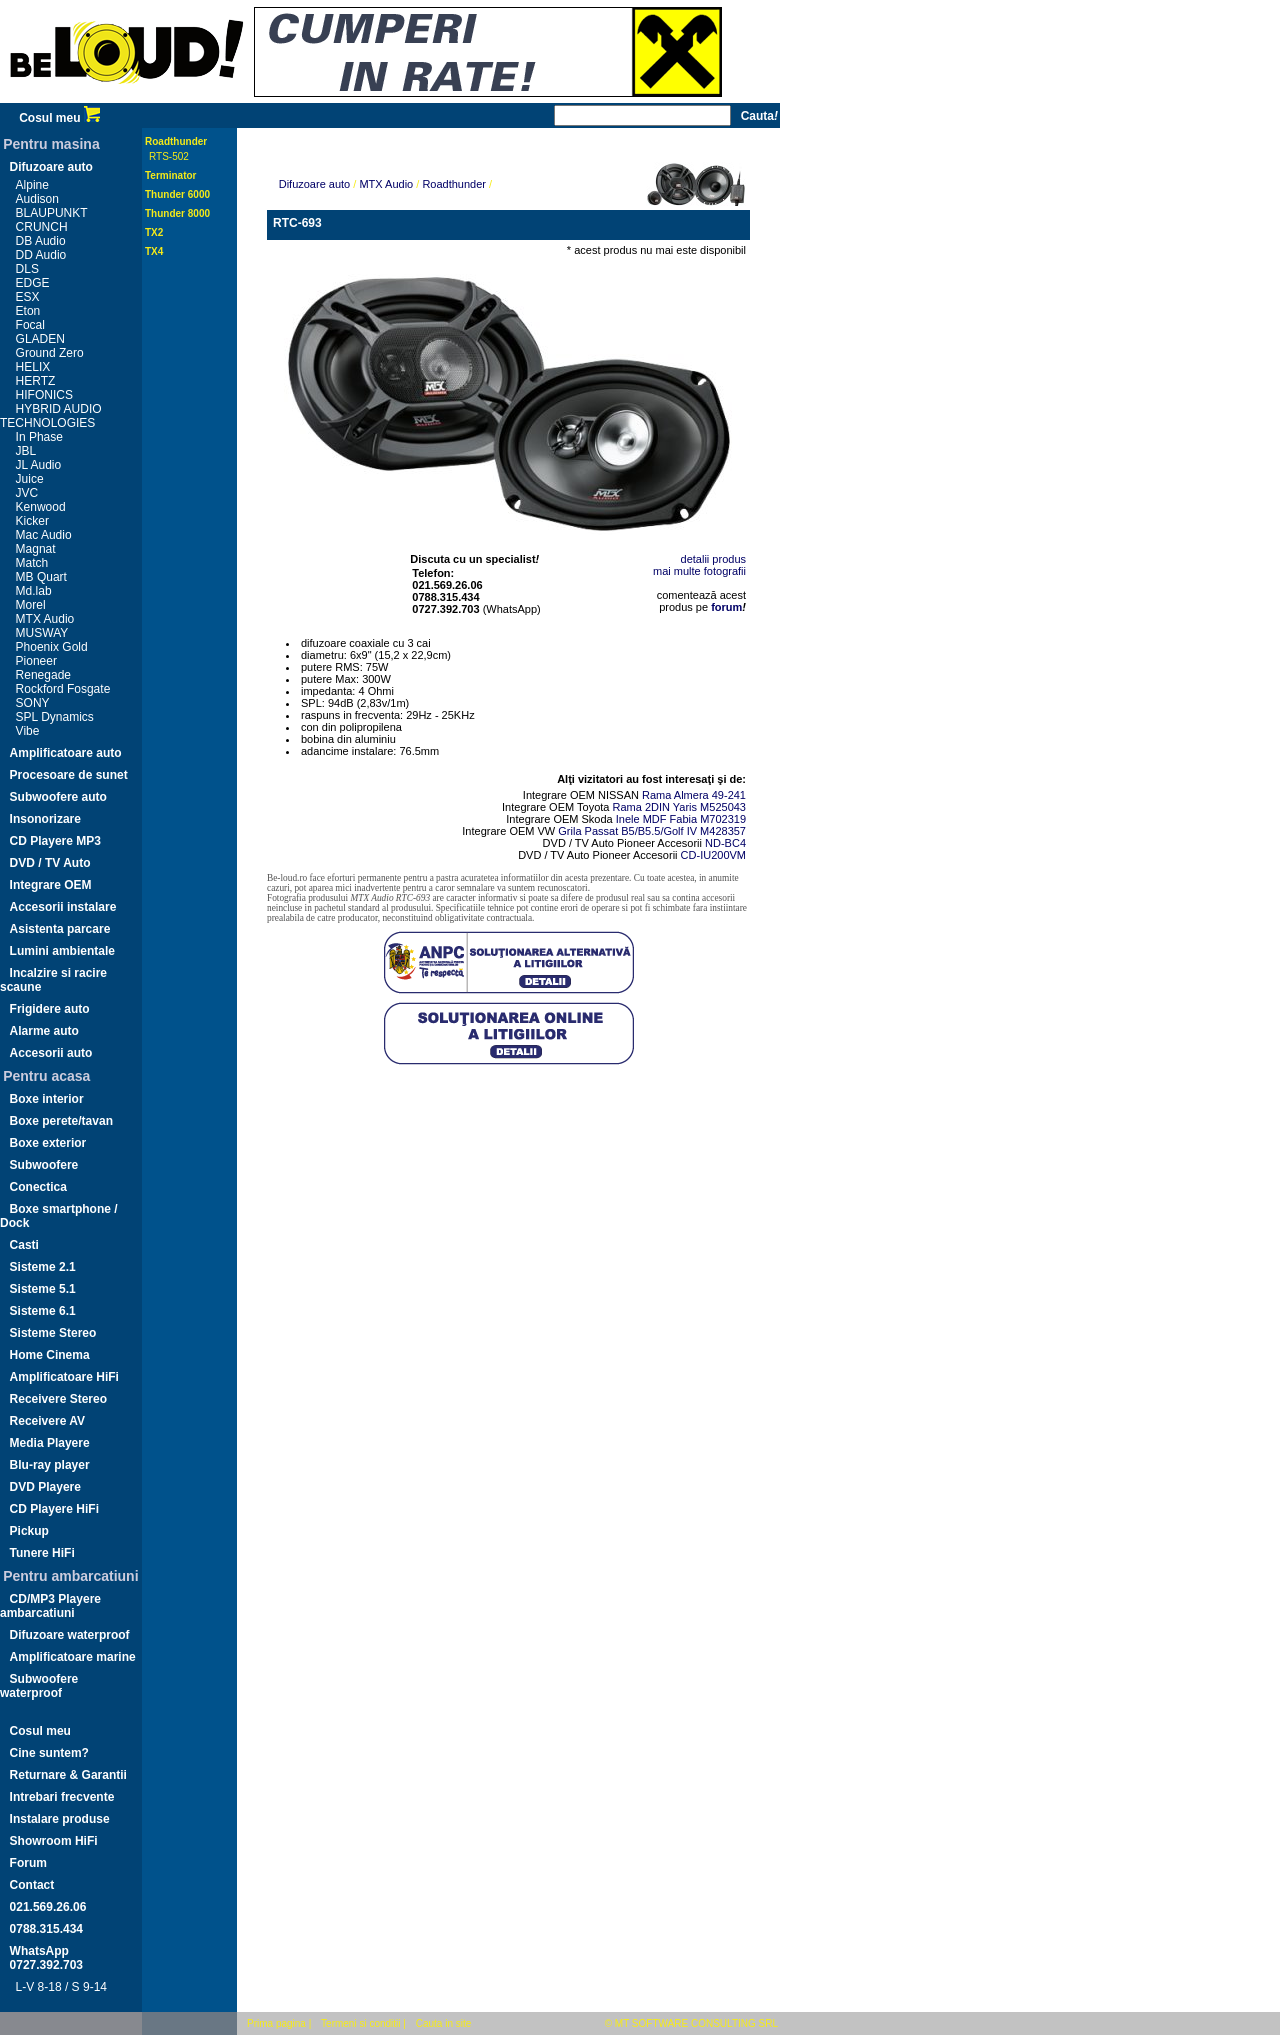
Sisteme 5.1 (43, 1289)
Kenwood (41, 507)
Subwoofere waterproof (39, 1686)
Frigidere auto (50, 1009)
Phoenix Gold (52, 647)
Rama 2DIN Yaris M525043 (680, 807)
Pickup (29, 1531)
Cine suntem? (49, 1753)
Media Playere (50, 1443)
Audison (37, 199)
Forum (28, 1863)
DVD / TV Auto (50, 863)
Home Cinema (50, 1355)
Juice (30, 479)
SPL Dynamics (55, 717)
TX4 (154, 251)
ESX (28, 297)
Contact (32, 1885)
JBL (26, 451)
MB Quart (41, 577)
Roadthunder (176, 141)
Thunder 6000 (177, 194)
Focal (30, 325)
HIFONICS (44, 395)
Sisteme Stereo (53, 1333)
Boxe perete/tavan (61, 1121)
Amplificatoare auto (66, 753)
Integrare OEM (51, 885)
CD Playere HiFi (54, 1509)
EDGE (33, 283)
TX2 (154, 232)
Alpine (32, 185)
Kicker (32, 521)
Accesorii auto (51, 1053)
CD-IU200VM (713, 855)
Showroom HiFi (54, 1841)
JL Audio (39, 465)
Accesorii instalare (63, 907)
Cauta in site (444, 2023)
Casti (24, 1245)
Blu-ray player (50, 1465)
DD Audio (41, 255)
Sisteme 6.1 (43, 1311)
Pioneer (36, 661)
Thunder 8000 (177, 213)
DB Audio (41, 241)
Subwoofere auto (58, 797)
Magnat (36, 549)
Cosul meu (59, 118)
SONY (33, 703)
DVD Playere (45, 1487)
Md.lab (34, 591)
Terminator (171, 175)
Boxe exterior (48, 1143)
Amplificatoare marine (73, 1657)
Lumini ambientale (62, 951)
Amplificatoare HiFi (64, 1377)
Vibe (28, 731)
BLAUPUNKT (52, 213)
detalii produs (713, 559)
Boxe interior (47, 1099)
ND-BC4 (725, 843)
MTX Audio (45, 619)
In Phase (39, 437)
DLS (27, 269)
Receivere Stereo (58, 1399)
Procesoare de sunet (69, 775)
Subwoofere (44, 1165)
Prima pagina (276, 2023)
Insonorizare (45, 819)
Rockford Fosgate (63, 689)
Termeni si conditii (360, 2023)
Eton (28, 311)
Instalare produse (60, 1819)
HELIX (33, 367)
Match (32, 563)
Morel (31, 605)
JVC (27, 493)
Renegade (43, 675)
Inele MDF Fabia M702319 (681, 819)
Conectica (38, 1187)
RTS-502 (169, 156)
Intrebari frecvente (62, 1797)
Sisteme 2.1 (43, 1267)
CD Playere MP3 (55, 841)
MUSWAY (42, 633)
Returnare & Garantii (68, 1775)
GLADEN (40, 339)
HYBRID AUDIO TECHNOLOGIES (51, 416)
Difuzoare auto (51, 167)
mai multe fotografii (699, 571)
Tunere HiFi (42, 1553)
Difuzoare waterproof (70, 1635)
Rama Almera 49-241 (694, 795)
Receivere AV (47, 1421)
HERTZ (36, 381)
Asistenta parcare (60, 929)
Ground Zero (50, 353)
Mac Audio (44, 535)
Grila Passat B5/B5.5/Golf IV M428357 (652, 831)
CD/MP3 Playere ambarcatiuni (50, 1606)
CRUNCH (42, 227)
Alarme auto (44, 1031)
